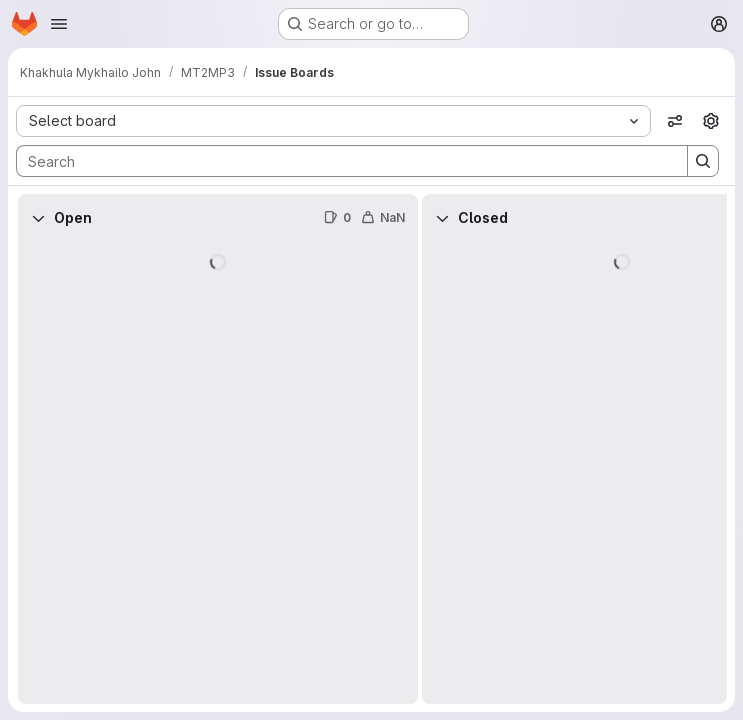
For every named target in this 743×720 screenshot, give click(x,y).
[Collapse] (38, 218)
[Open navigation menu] (59, 24)
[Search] (342, 161)
